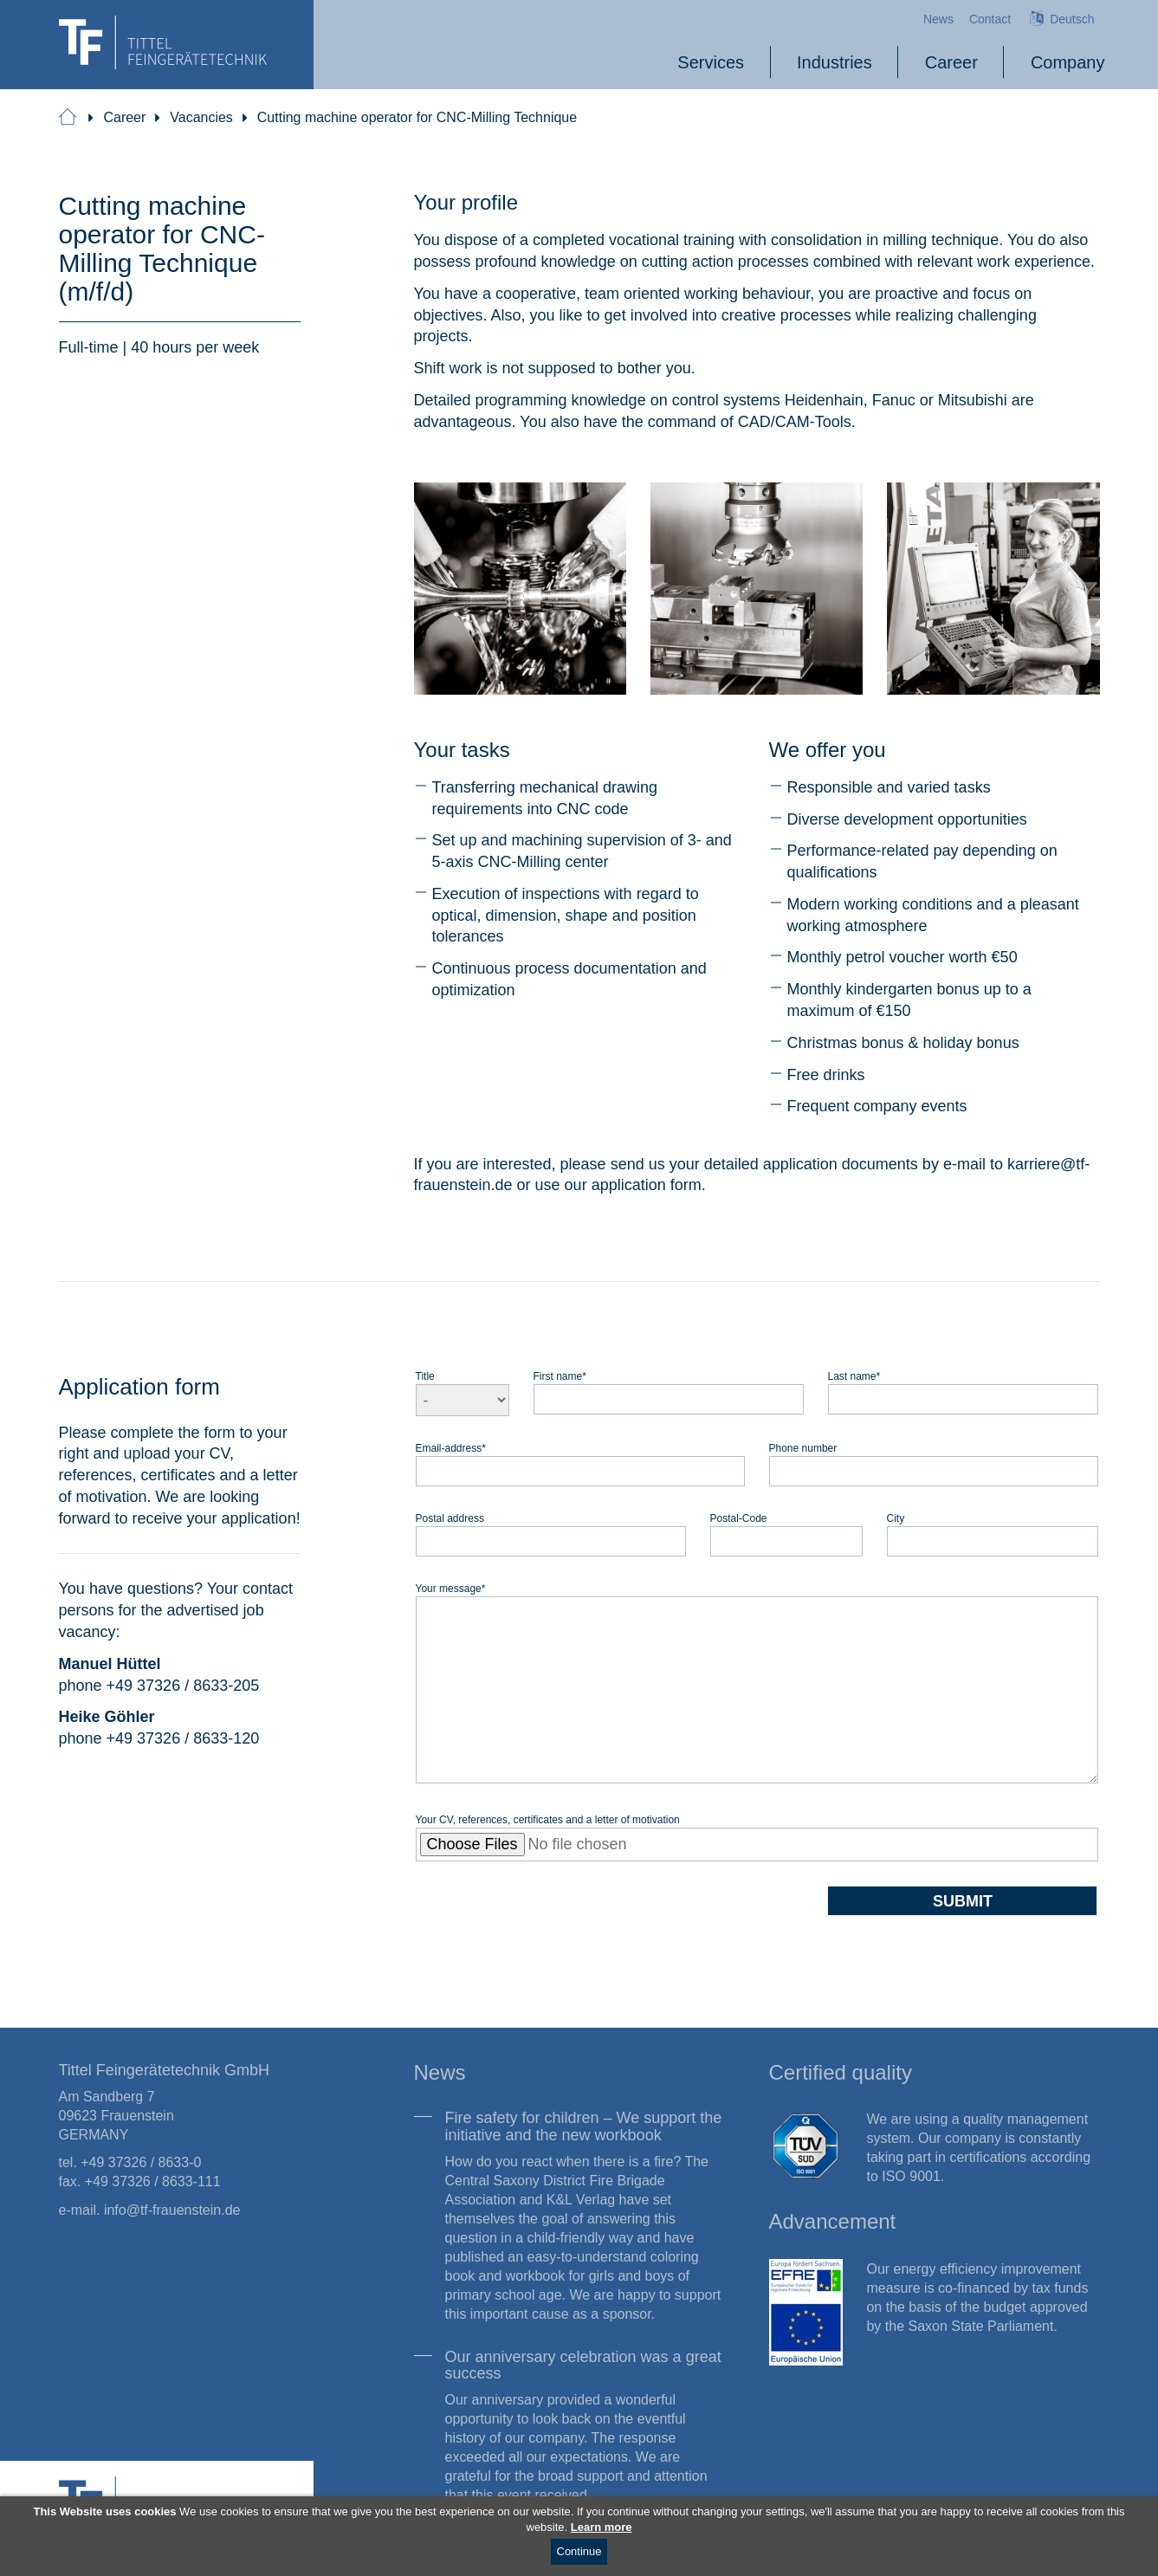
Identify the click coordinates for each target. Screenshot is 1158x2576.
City (896, 1517)
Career (951, 62)
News (938, 19)
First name (560, 1375)
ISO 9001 (911, 2175)
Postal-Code (738, 1517)
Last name (854, 1375)
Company (1068, 62)
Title (425, 1375)
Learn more (601, 2527)
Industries (834, 62)
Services (710, 62)
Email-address (451, 1447)
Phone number (803, 1447)
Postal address (450, 1517)
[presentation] (547, 1919)
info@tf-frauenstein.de (172, 2209)
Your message (451, 1588)
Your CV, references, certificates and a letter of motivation (548, 1819)
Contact (990, 19)
